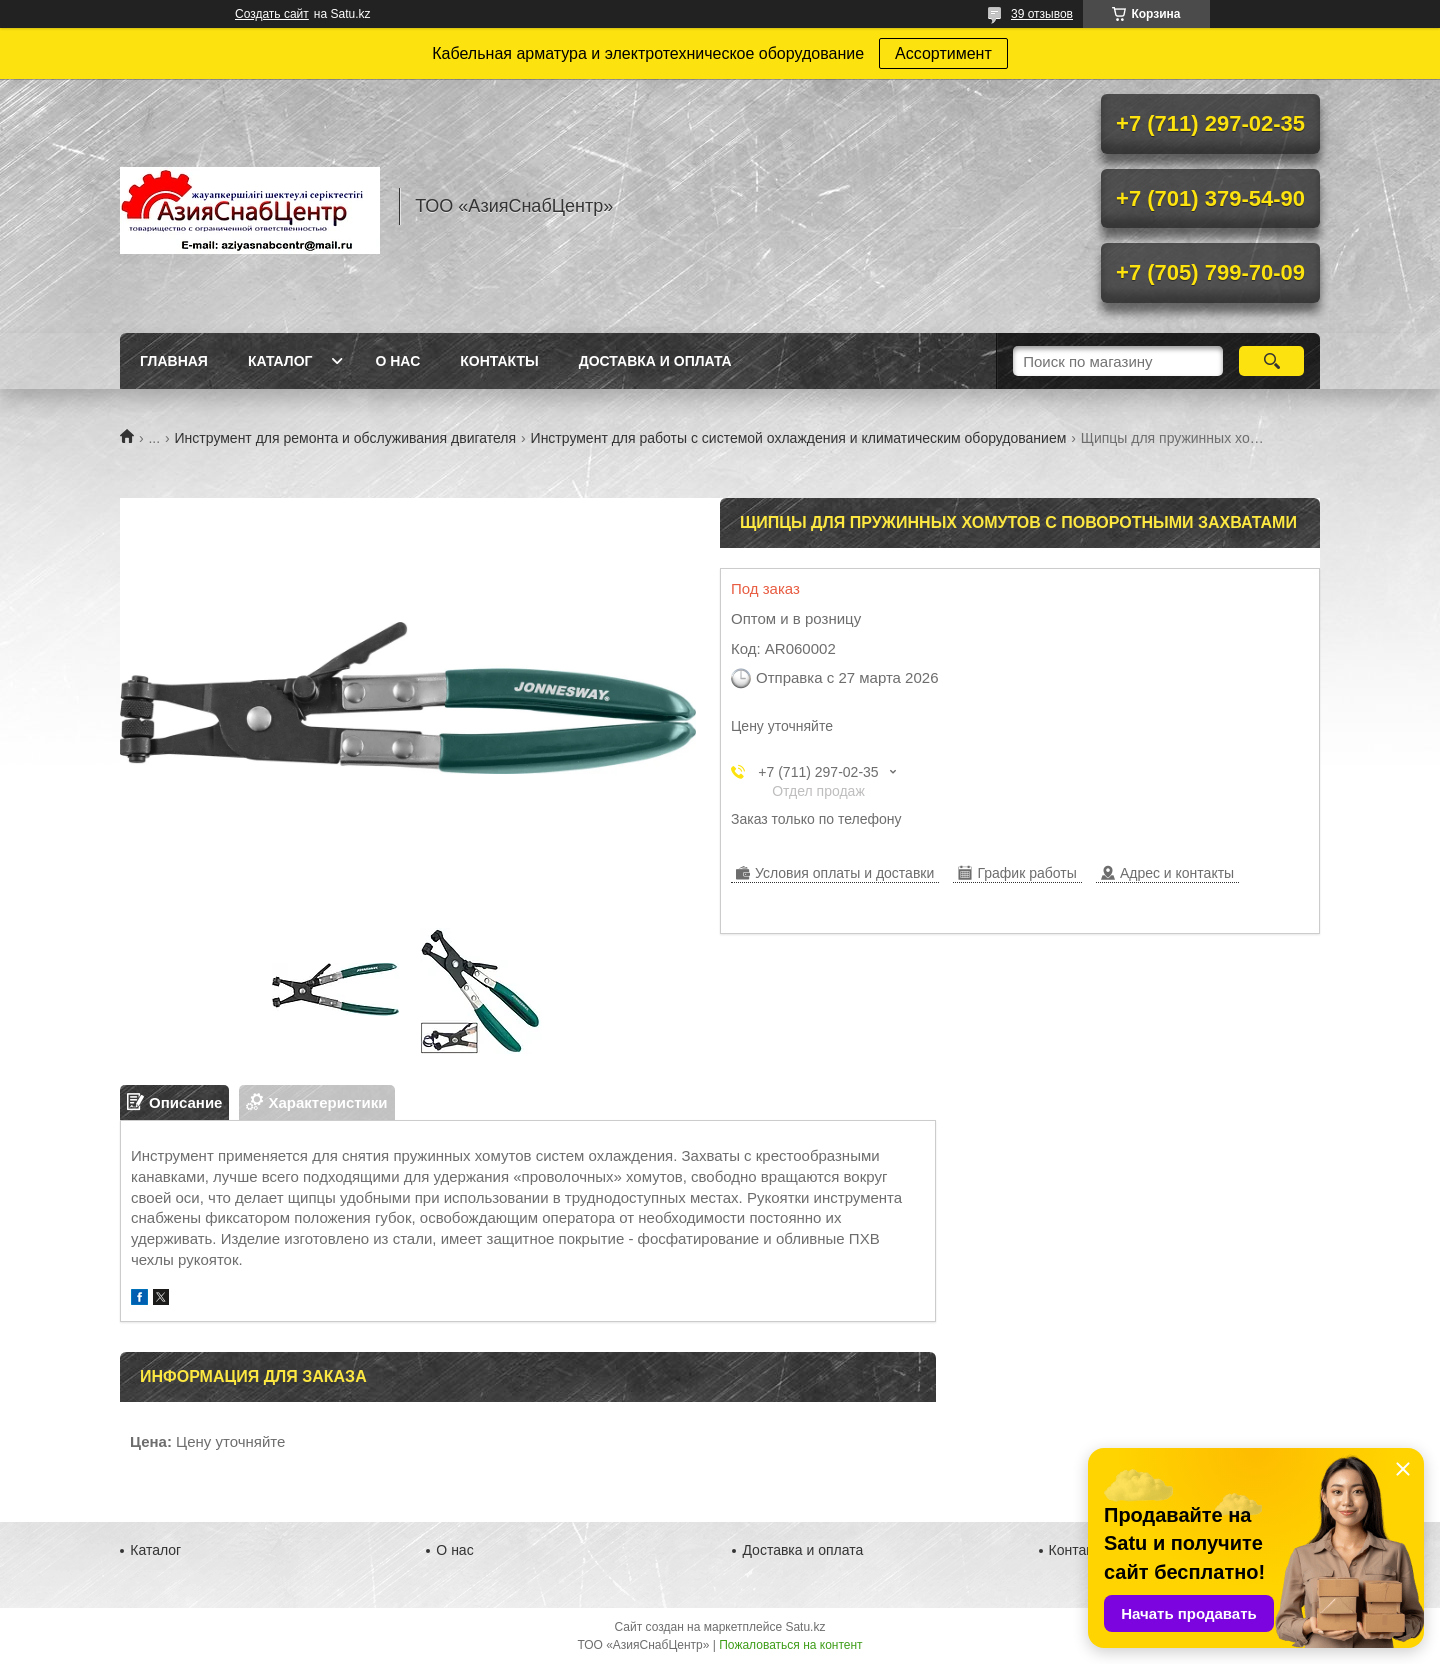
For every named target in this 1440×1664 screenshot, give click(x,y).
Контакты (499, 361)
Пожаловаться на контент (790, 1645)
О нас (397, 361)
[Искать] (1271, 361)
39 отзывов (1042, 14)
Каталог (280, 361)
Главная (174, 361)
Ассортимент (943, 53)
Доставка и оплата (655, 361)
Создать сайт (272, 14)
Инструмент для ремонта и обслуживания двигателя (346, 438)
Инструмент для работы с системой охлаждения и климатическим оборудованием (799, 438)
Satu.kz (805, 1627)
